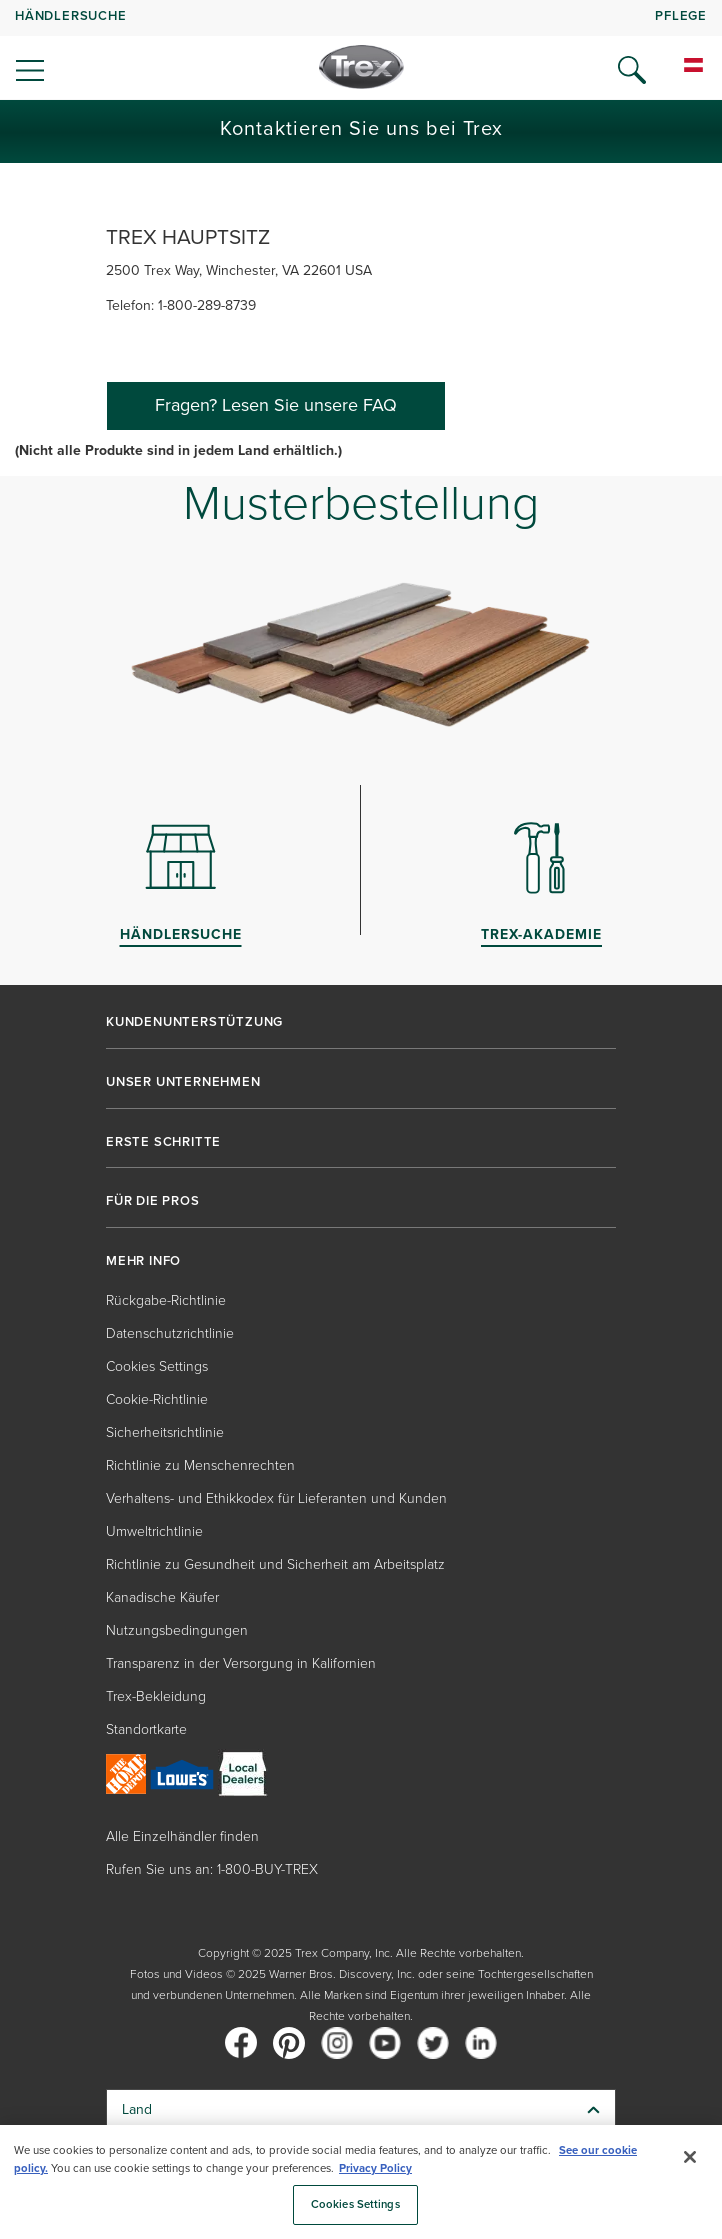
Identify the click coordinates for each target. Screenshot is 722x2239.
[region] (361, 2182)
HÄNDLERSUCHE (71, 15)
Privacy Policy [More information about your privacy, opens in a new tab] (375, 2168)
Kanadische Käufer (162, 1597)
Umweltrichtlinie (154, 1531)
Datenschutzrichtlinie (170, 1333)
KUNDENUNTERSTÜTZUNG (194, 1022)
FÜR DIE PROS (153, 1201)
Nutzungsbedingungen (177, 1630)
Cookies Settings (157, 1366)
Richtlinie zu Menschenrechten (200, 1465)
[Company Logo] (361, 67)
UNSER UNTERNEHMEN (183, 1082)
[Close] (690, 2157)
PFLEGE (681, 15)
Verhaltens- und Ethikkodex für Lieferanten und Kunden (276, 1498)
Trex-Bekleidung (156, 1696)
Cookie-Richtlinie (157, 1399)
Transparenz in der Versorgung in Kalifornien (241, 1663)
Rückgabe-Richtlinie (166, 1300)
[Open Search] (632, 70)
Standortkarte (146, 1729)
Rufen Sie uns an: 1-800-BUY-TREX (212, 1869)
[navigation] (361, 50)
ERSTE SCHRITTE (163, 1142)
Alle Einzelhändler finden (182, 1836)
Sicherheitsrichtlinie (165, 1432)
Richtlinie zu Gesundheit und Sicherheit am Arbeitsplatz (275, 1564)
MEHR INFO (143, 1261)
